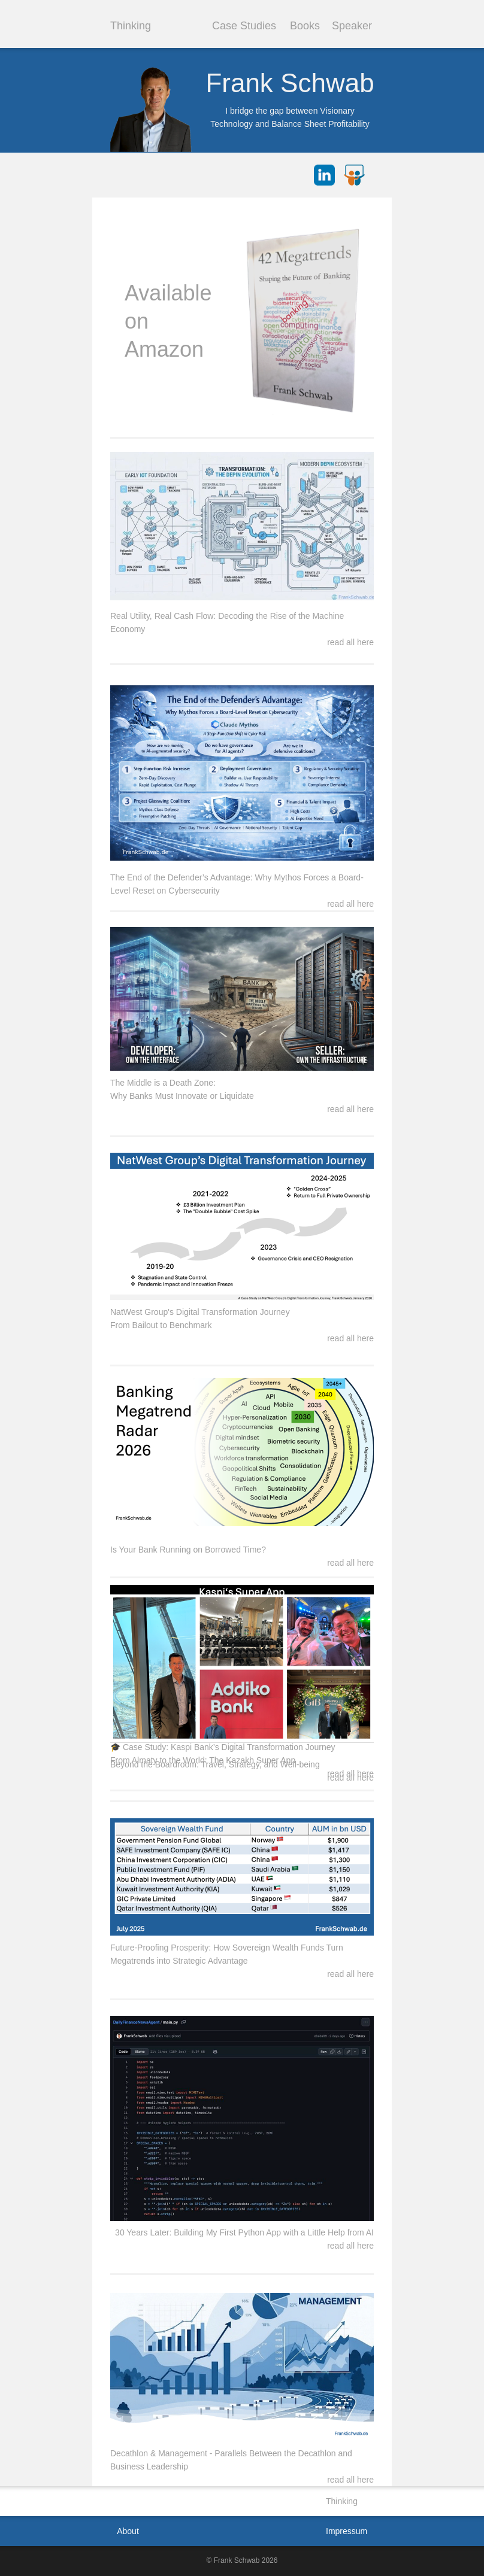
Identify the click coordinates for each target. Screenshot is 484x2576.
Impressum (346, 2531)
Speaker (352, 26)
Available (168, 293)
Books (305, 26)
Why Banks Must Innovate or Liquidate (182, 1096)
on (137, 321)
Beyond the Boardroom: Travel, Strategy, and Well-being (215, 1764)
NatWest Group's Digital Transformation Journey (200, 1312)
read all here (350, 2479)
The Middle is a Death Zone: (163, 1082)
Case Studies (244, 26)
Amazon (164, 349)
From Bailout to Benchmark (161, 1325)
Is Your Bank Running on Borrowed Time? (188, 1549)
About (128, 2531)
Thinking (130, 26)
